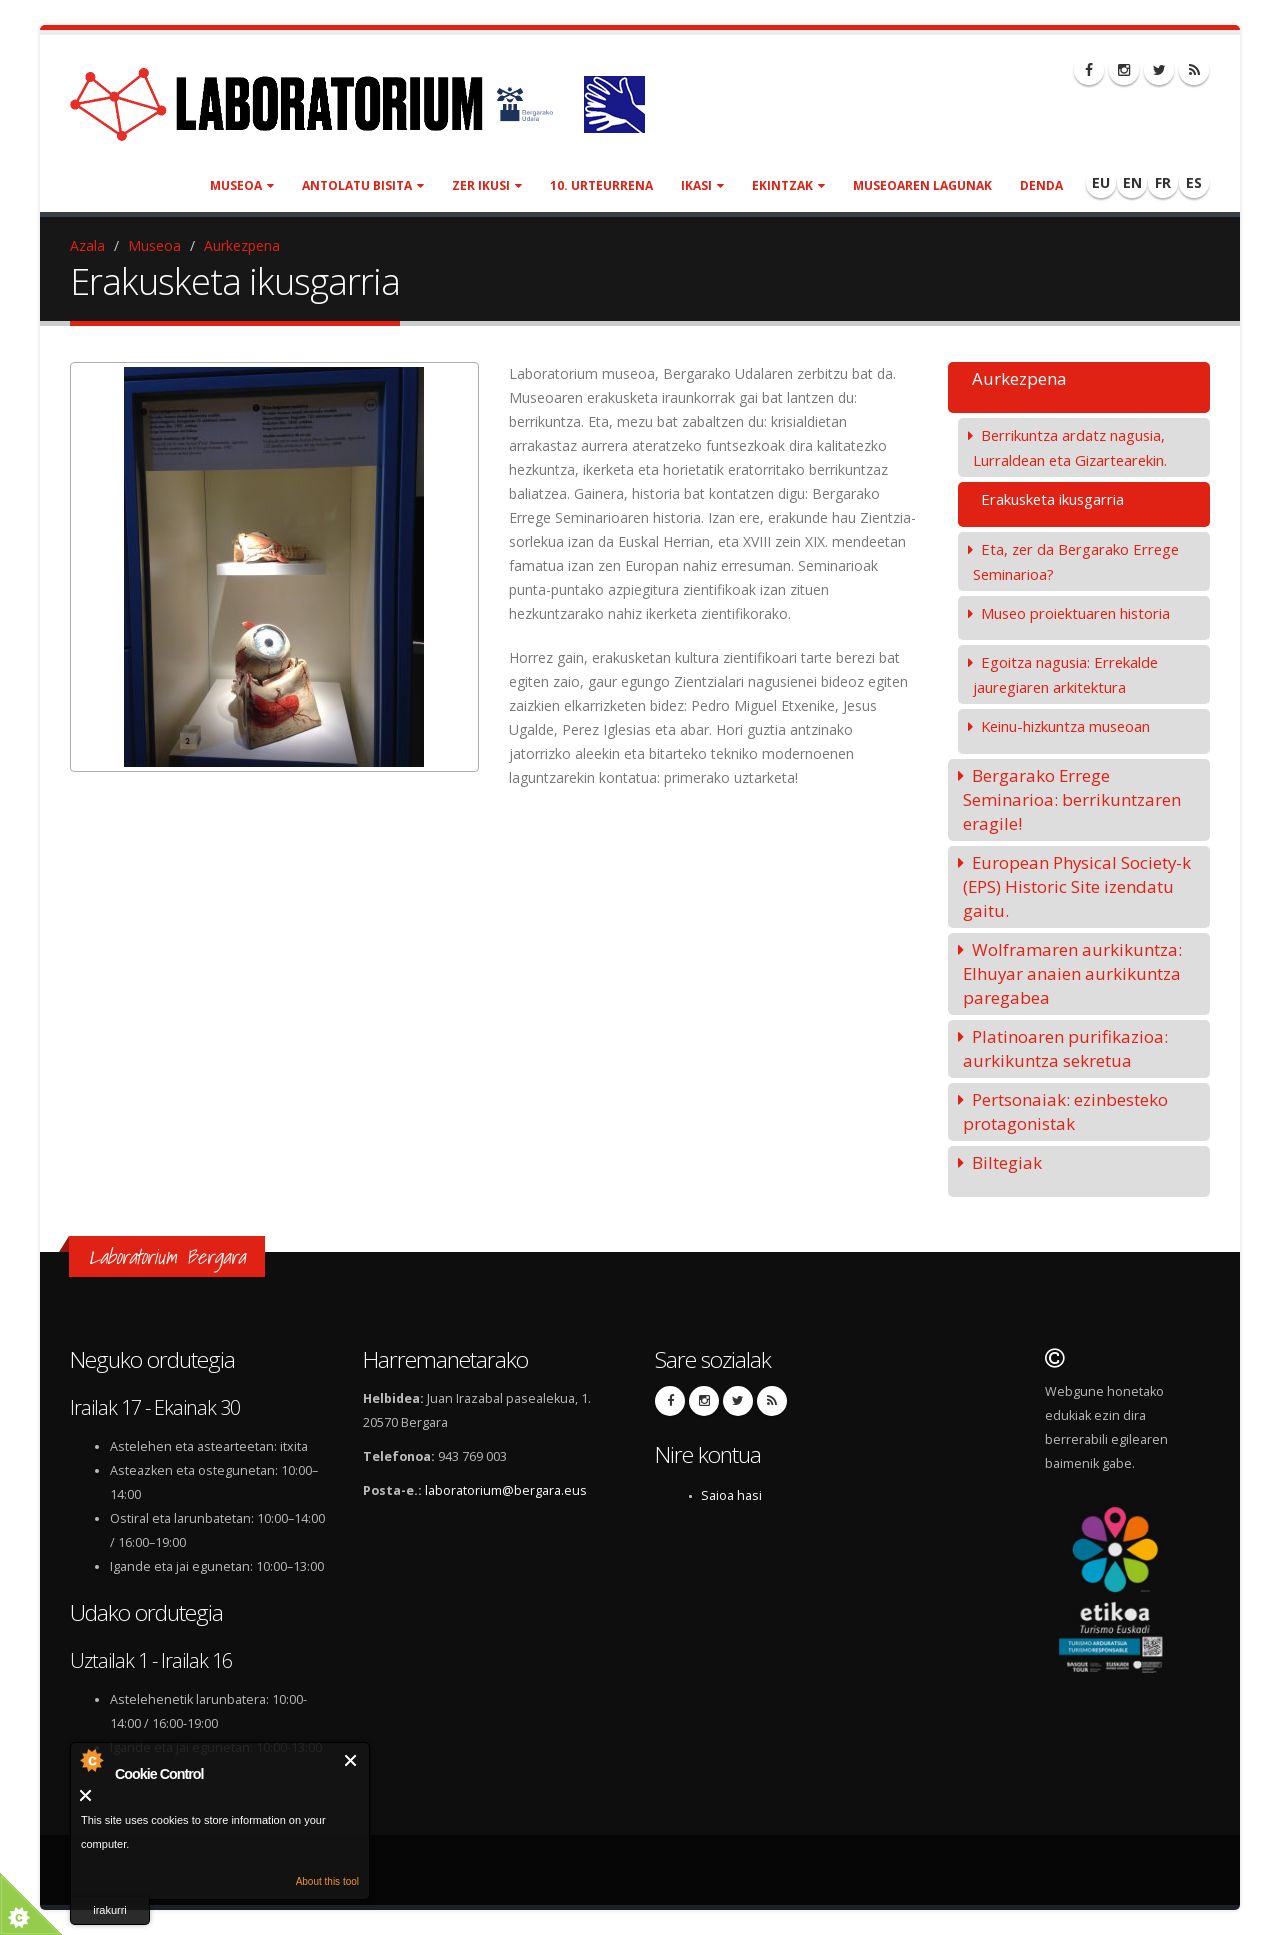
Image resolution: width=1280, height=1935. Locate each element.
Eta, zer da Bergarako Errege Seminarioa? (1076, 561)
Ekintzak (788, 185)
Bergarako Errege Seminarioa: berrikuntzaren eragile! (1072, 799)
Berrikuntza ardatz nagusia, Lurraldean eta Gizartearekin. (1070, 447)
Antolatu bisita (363, 185)
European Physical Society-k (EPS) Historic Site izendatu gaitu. (1077, 886)
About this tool (327, 1881)
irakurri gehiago (109, 1914)
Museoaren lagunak (922, 185)
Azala (87, 245)
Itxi (351, 1760)
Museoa (242, 185)
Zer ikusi (487, 185)
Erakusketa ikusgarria (1052, 499)
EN (1132, 182)
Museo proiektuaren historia (1075, 613)
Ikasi (702, 185)
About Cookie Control (91, 1760)
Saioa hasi (731, 1495)
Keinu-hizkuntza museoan (1065, 726)
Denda (1041, 185)
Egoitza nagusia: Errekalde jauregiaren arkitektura (1065, 674)
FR (1163, 182)
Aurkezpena (242, 245)
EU (1101, 182)
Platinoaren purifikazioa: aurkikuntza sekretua (1065, 1048)
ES (1194, 182)
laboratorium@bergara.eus (506, 1490)
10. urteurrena (601, 185)
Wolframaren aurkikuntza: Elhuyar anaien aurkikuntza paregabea (1072, 973)
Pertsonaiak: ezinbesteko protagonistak (1065, 1111)
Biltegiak (1007, 1162)
